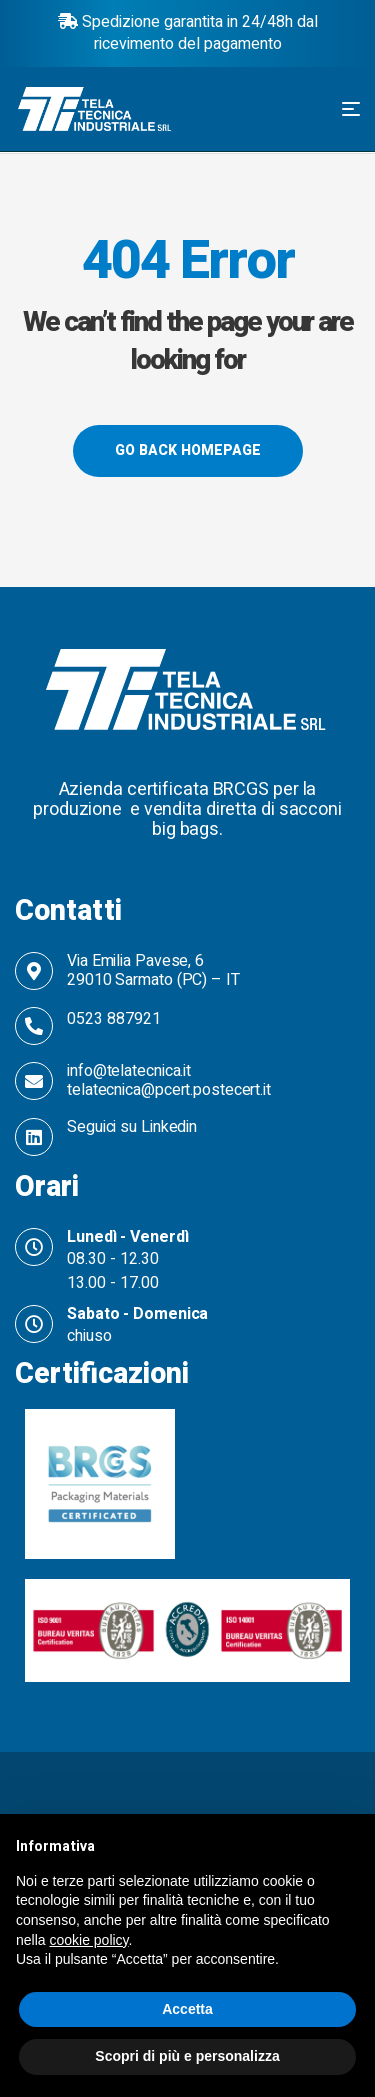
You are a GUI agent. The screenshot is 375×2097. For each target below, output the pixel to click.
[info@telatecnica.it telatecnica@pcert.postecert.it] (34, 1081)
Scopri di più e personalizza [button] (187, 2056)
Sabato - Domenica (137, 1314)
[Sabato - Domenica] (34, 1324)
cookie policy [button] (88, 1940)
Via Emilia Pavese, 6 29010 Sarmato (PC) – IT (153, 970)
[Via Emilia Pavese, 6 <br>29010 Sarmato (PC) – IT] (34, 971)
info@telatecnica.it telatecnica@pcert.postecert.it (169, 1080)
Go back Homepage (188, 450)
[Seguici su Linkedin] (34, 1137)
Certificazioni (102, 1374)
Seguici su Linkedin (132, 1127)
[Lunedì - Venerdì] (34, 1247)
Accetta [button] (187, 2009)
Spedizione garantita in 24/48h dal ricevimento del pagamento (188, 33)
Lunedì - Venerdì (127, 1237)
